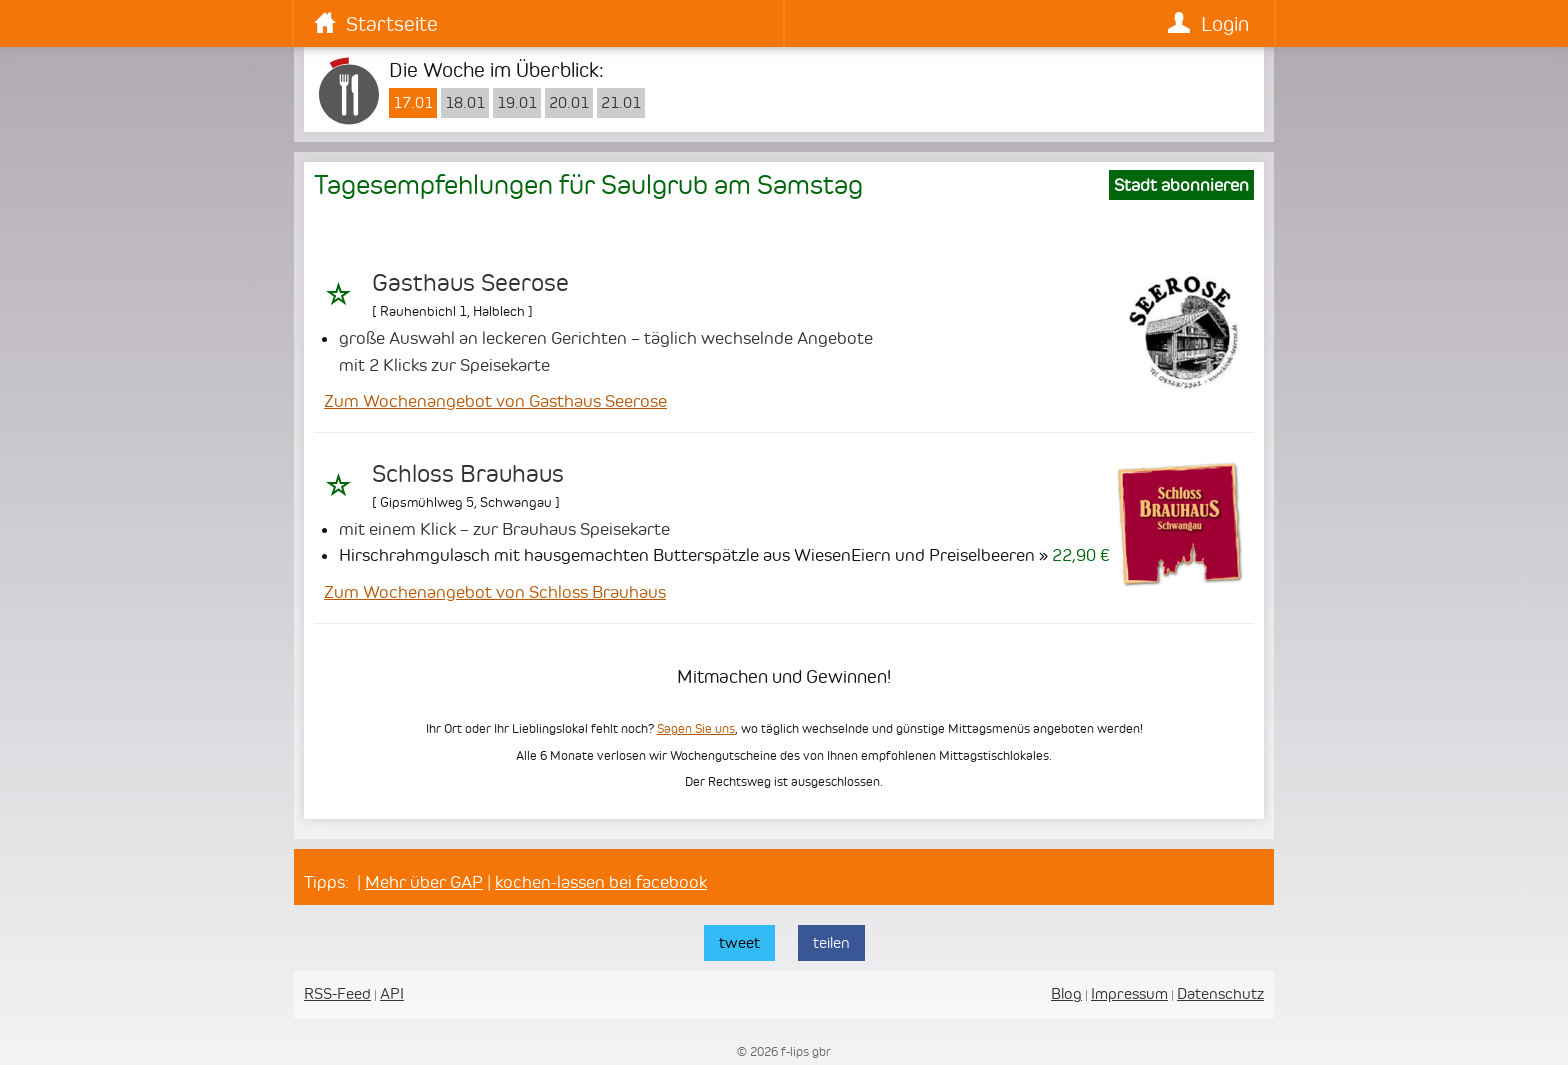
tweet (739, 942)
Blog (1066, 993)
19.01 (517, 103)
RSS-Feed (337, 993)
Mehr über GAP (424, 882)
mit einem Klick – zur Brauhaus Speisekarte (504, 529)
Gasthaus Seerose (470, 283)
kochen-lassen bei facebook (601, 882)
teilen (831, 942)
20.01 (569, 103)
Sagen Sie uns (696, 728)
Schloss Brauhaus (468, 474)
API (392, 993)
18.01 (465, 103)
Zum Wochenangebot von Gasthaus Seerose (495, 401)
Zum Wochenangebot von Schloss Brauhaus (495, 592)
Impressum (1129, 993)
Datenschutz (1220, 993)
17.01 (413, 103)
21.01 (621, 103)
